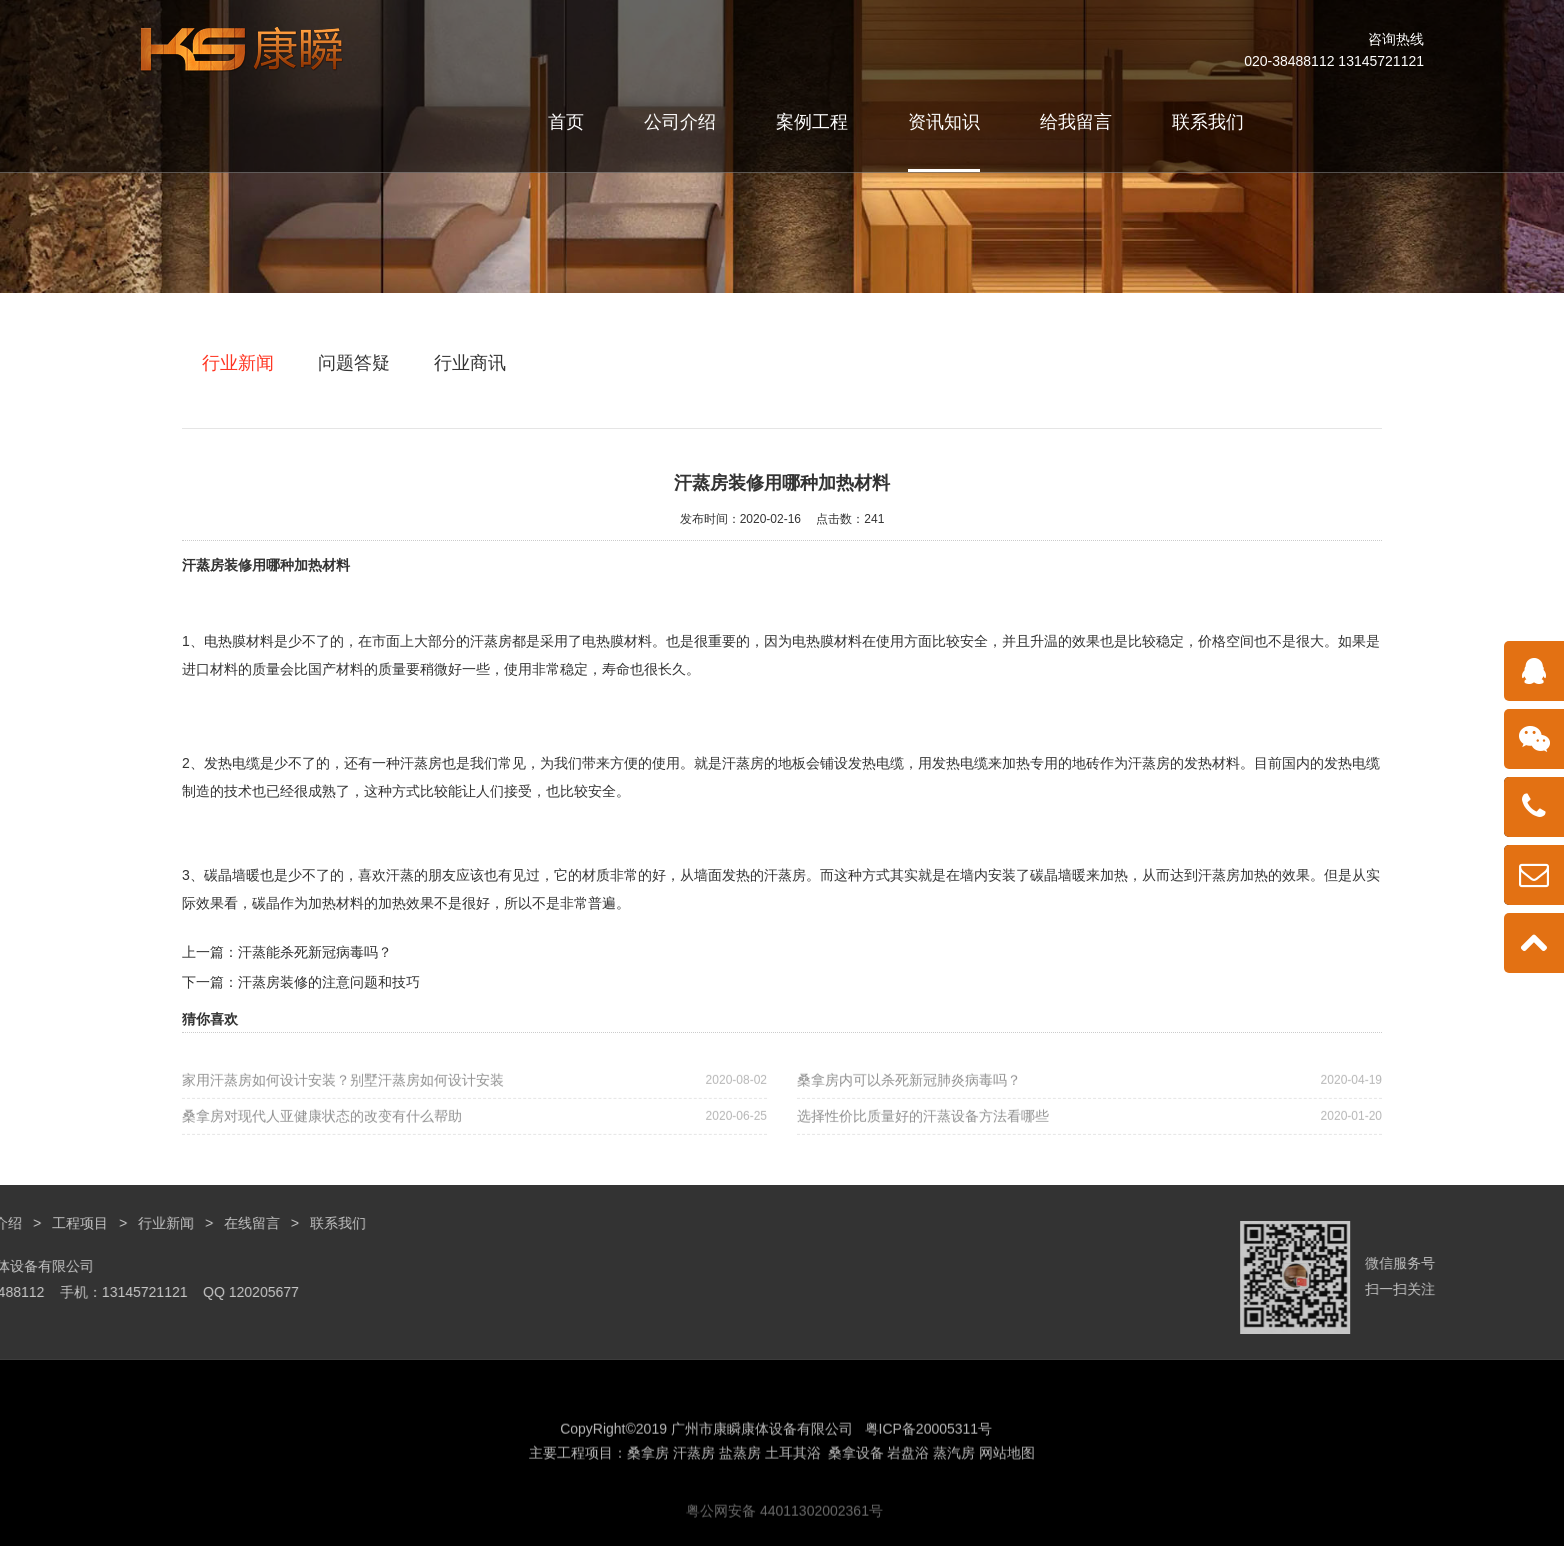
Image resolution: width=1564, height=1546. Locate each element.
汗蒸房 (203, 565)
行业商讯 (470, 363)
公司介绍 (680, 122)
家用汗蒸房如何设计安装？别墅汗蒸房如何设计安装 (474, 1098)
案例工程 (812, 122)
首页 (566, 122)
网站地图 (1007, 1534)
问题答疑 (354, 363)
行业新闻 (238, 363)
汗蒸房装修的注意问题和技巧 (329, 982)
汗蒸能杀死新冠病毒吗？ (315, 952)
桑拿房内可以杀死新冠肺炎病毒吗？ (1089, 1098)
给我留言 (1076, 122)
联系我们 (1208, 122)
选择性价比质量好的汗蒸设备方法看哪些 (1089, 1134)
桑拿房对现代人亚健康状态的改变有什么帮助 (474, 1134)
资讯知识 (944, 122)
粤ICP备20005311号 (929, 1510)
